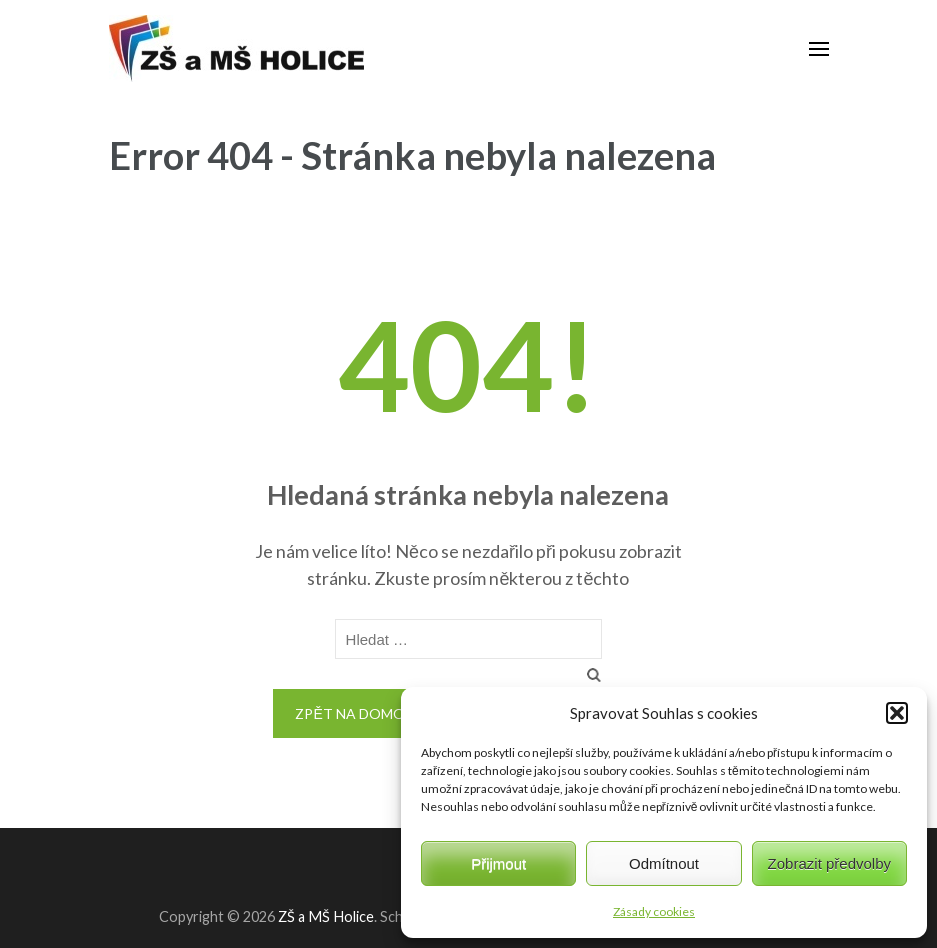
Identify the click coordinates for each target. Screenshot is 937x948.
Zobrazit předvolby (829, 863)
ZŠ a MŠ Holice (326, 916)
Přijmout (498, 863)
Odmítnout (664, 863)
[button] (897, 713)
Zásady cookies (654, 911)
